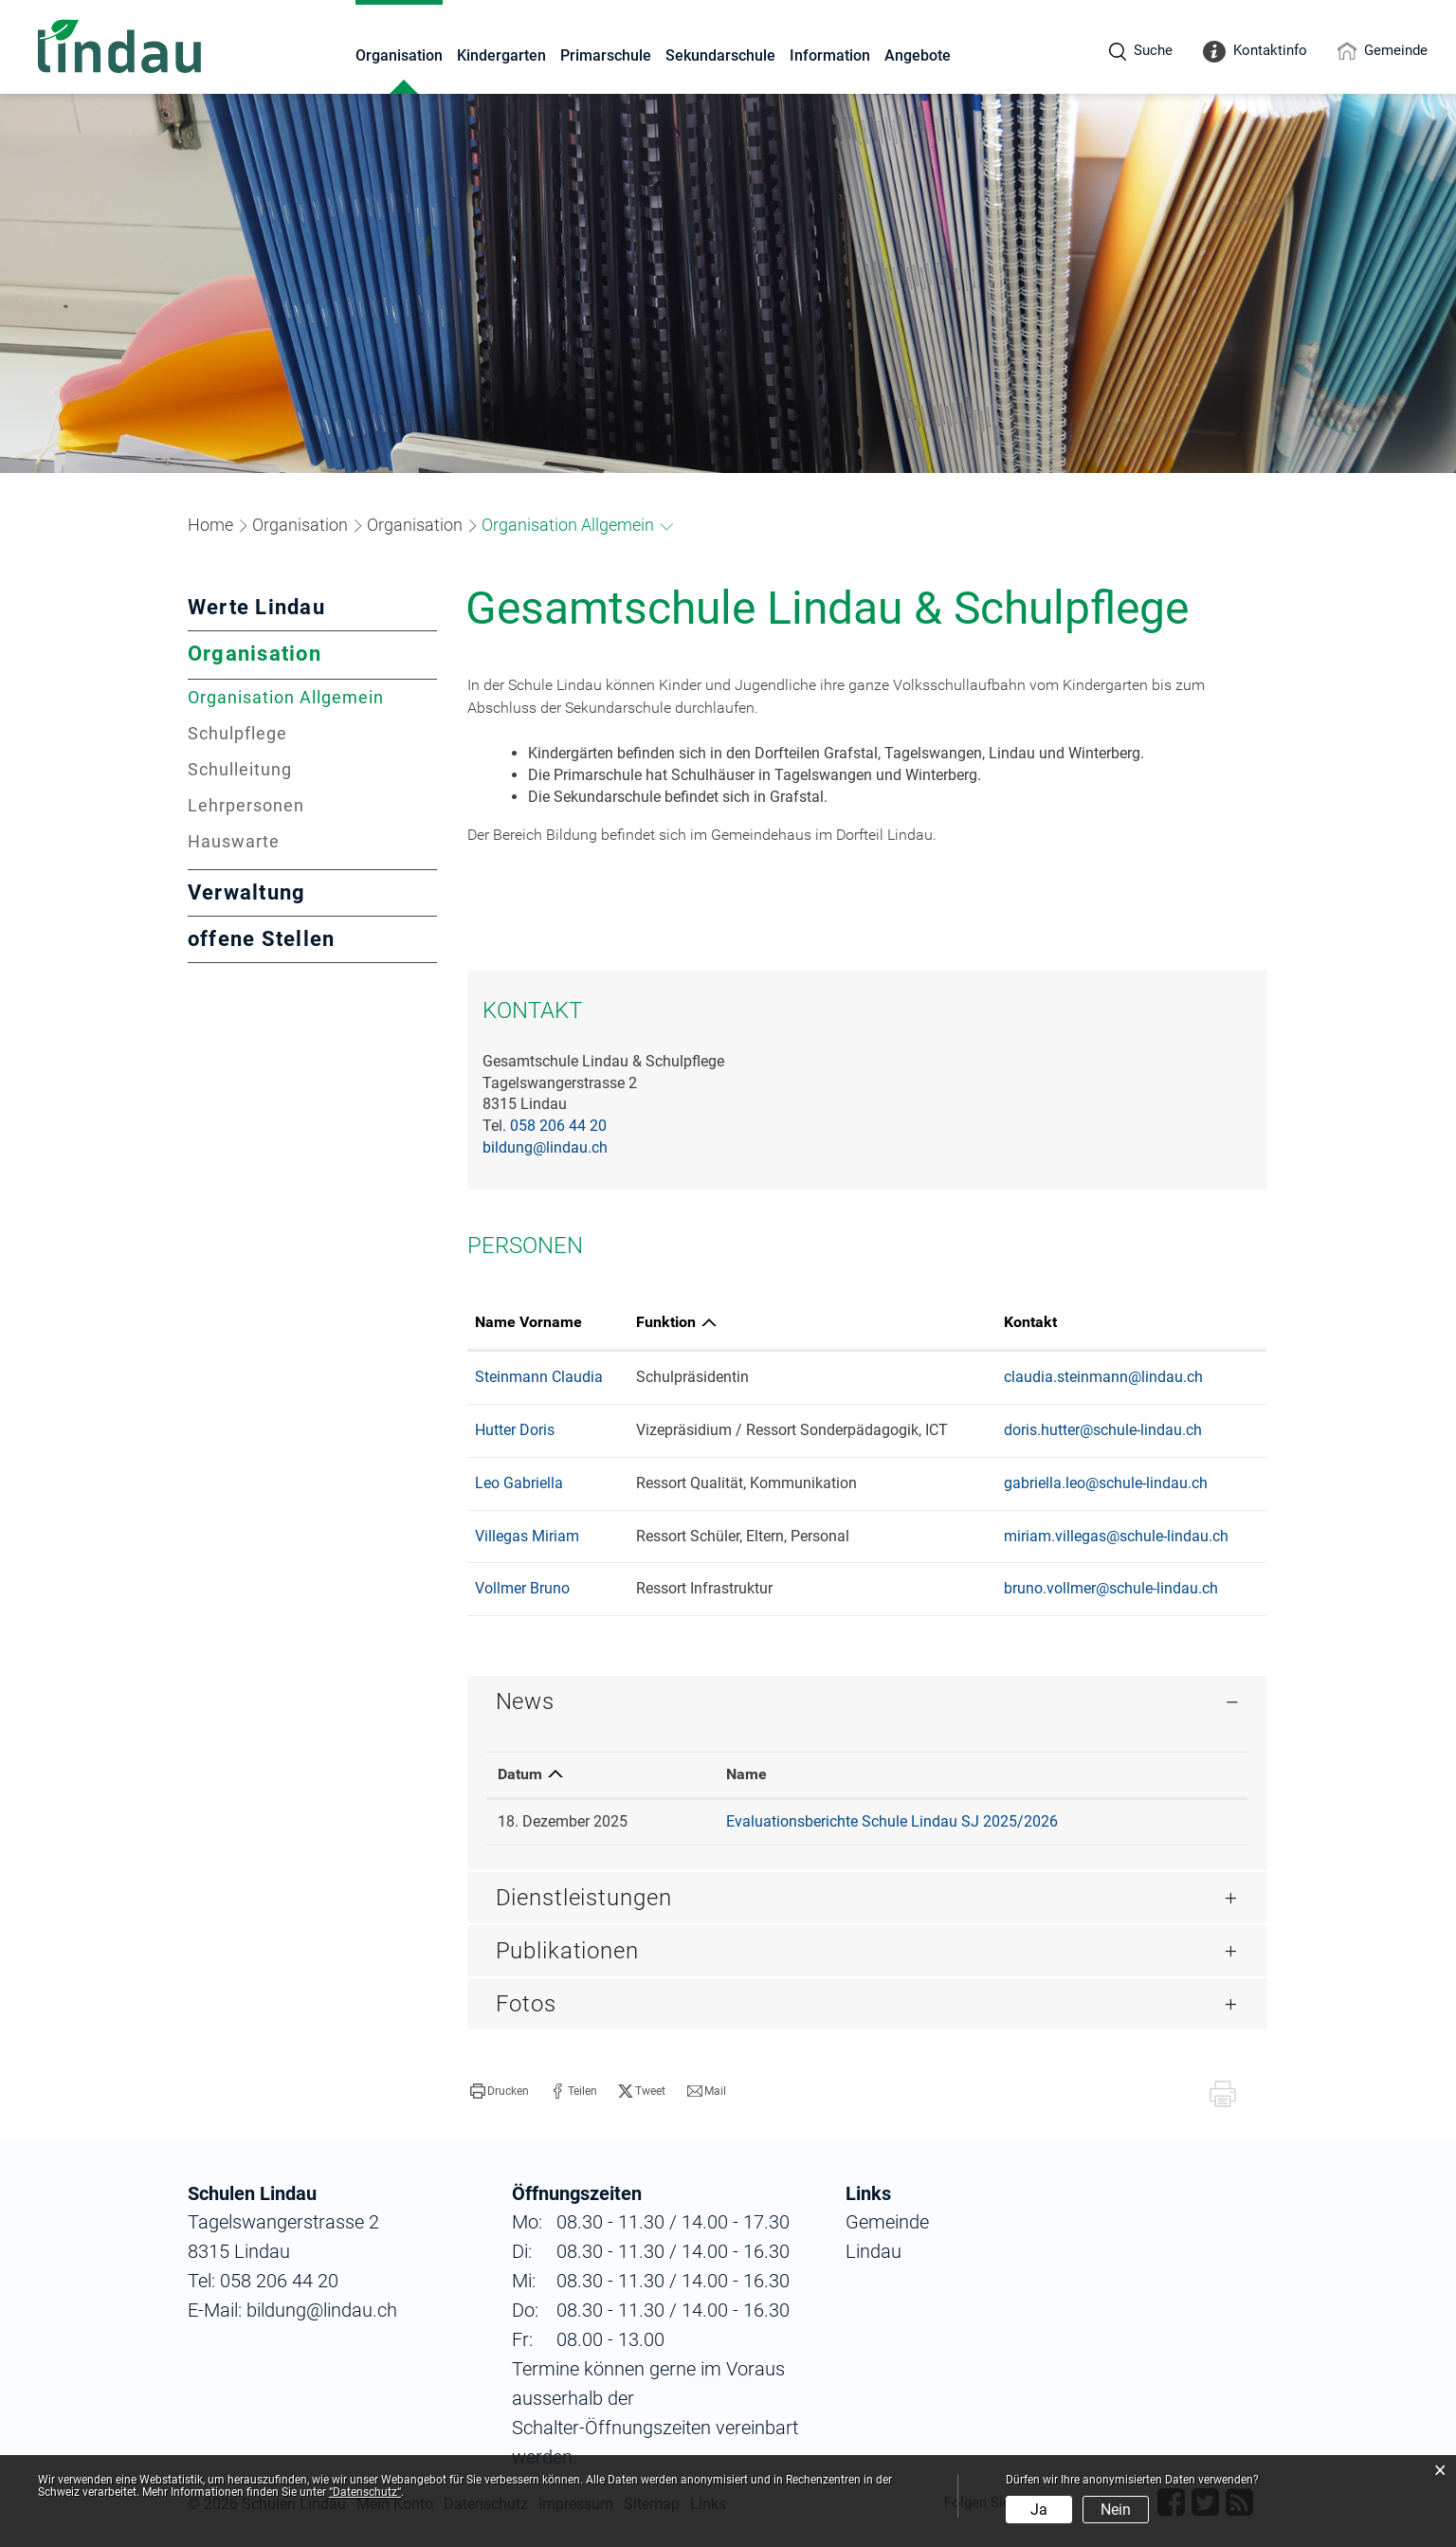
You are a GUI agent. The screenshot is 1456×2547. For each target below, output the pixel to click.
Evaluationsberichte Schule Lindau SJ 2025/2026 (892, 1821)
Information (830, 55)
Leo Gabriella (519, 1483)
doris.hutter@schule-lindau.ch (1103, 1430)
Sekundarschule (720, 55)
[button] (300, 525)
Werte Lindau (256, 607)
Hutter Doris (515, 1430)
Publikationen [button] (567, 1951)
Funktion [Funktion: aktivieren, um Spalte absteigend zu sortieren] (666, 1322)
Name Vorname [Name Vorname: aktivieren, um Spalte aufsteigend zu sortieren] (528, 1322)
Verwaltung (246, 892)
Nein (1116, 2510)
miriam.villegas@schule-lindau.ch (1116, 1536)
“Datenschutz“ (365, 2492)
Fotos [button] (526, 2004)
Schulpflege (237, 733)
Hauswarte (234, 841)
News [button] (525, 1701)
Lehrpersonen (246, 805)
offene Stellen (261, 939)
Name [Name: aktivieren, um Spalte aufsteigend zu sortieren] (746, 1774)
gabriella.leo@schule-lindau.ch (1106, 1483)
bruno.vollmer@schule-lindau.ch (1111, 1588)
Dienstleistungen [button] (584, 1897)
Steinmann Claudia (539, 1377)
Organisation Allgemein (312, 697)
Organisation (399, 55)
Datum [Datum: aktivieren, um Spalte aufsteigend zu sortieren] (520, 1774)
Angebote (917, 55)
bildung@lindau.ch (545, 1147)
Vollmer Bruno (522, 1588)
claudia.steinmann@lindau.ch (1103, 1377)
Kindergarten (501, 55)
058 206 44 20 (558, 1126)
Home (210, 525)
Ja (1038, 2510)
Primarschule (605, 55)
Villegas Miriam (527, 1536)
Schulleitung (240, 769)
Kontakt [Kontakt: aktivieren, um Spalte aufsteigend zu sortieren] (1030, 1322)
